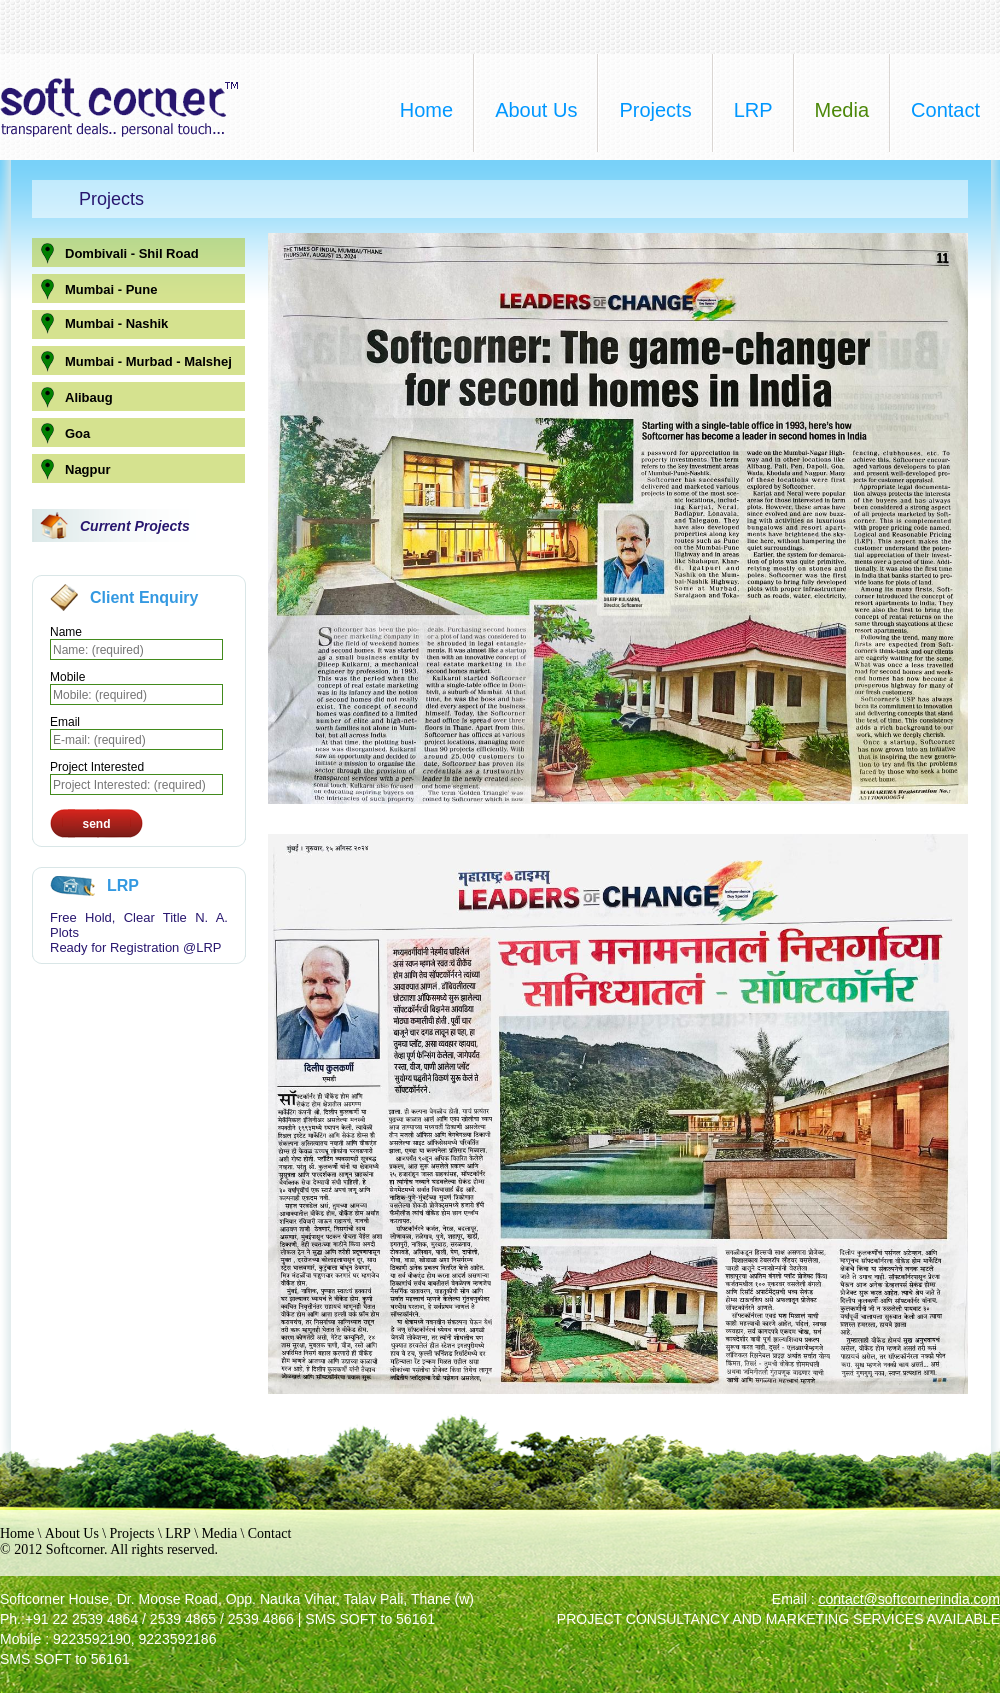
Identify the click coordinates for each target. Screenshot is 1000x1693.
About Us (72, 1533)
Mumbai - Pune (111, 289)
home (426, 110)
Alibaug (89, 397)
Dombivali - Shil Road (132, 253)
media (842, 110)
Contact (270, 1533)
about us (536, 110)
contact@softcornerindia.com (909, 1599)
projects (655, 110)
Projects (131, 1533)
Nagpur (88, 469)
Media (219, 1533)
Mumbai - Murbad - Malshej (148, 361)
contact (945, 110)
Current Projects (135, 526)
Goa (77, 433)
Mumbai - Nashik (116, 323)
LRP (753, 110)
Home (17, 1533)
